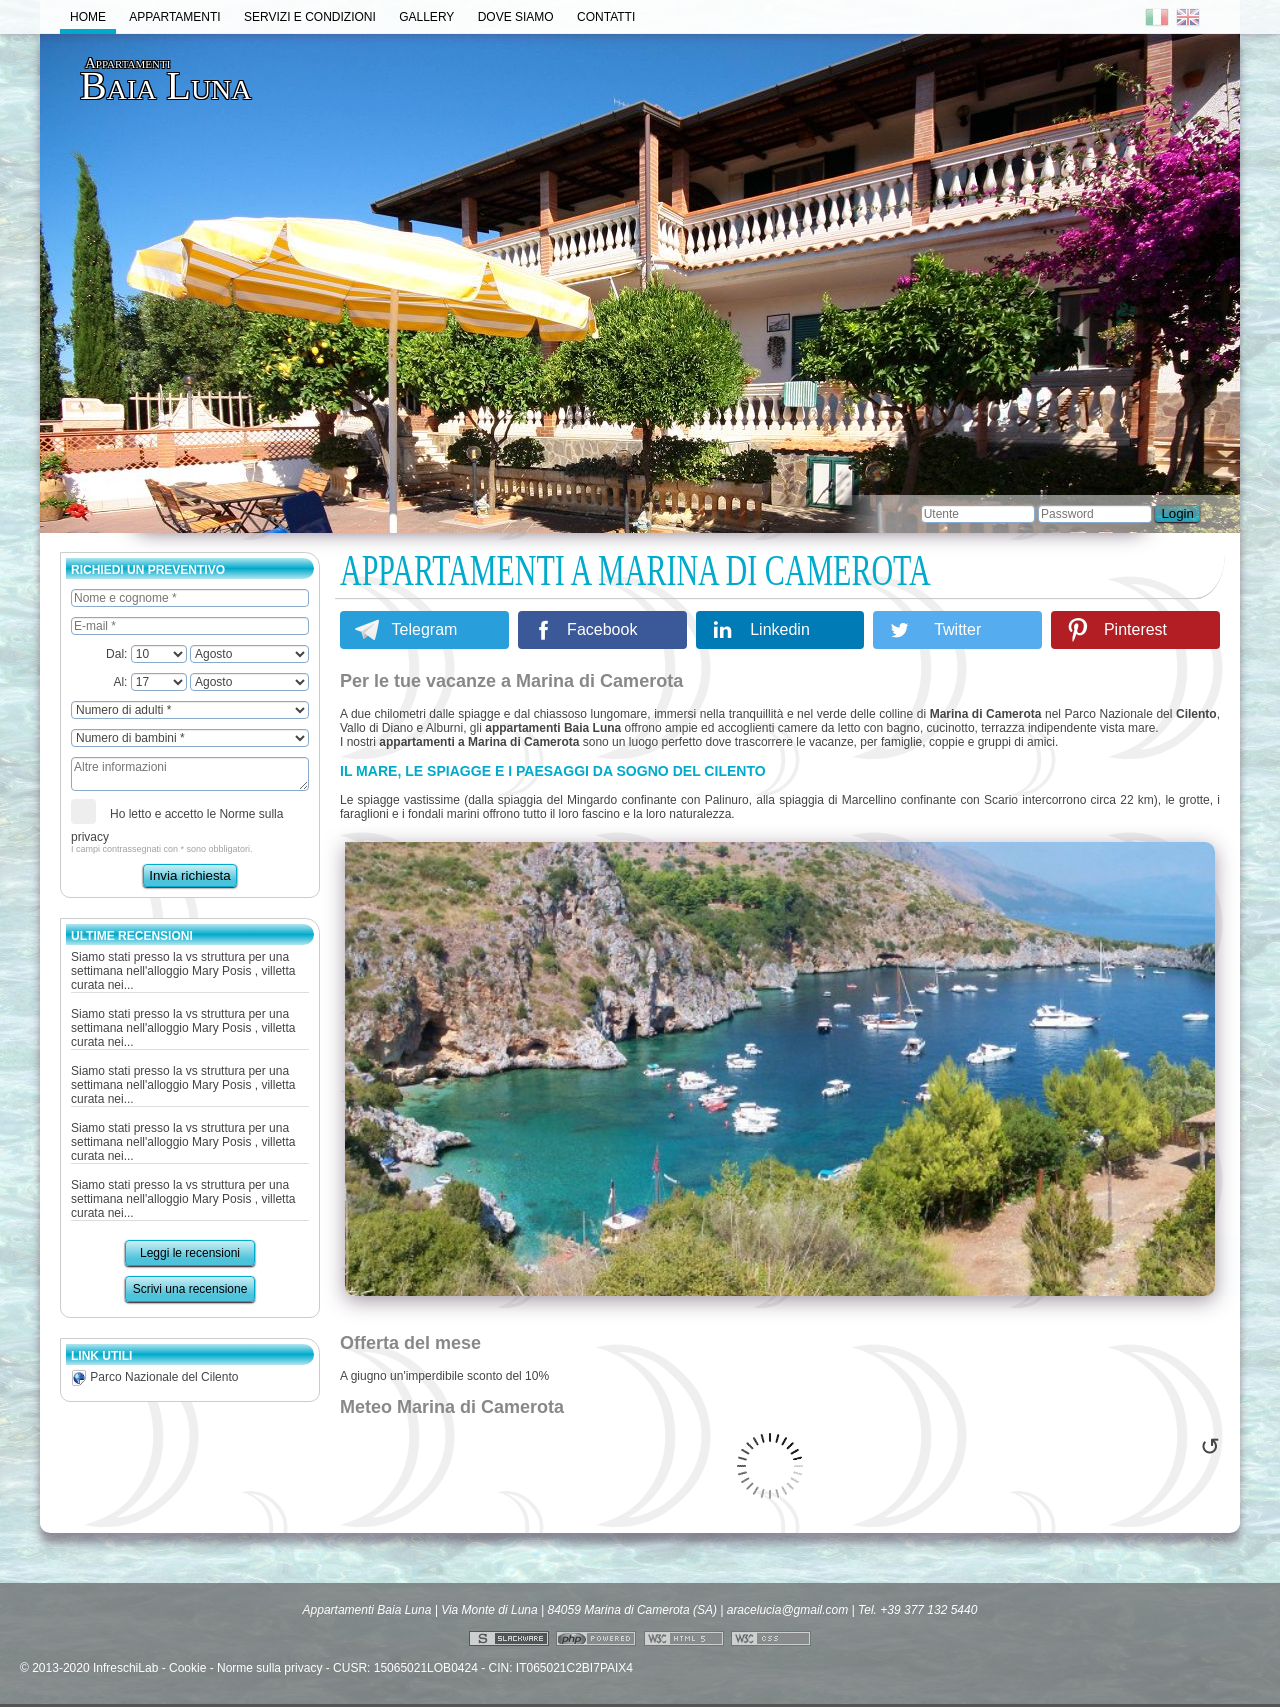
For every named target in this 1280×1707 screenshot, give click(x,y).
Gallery (426, 17)
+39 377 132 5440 (928, 1610)
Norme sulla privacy (269, 1668)
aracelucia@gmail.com (788, 1610)
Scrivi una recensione (190, 1289)
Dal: (146, 654)
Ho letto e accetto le (177, 821)
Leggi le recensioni (190, 1253)
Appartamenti (174, 17)
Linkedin (780, 629)
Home (88, 17)
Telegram (425, 629)
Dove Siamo (516, 17)
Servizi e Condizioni (310, 17)
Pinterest (1135, 629)
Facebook (602, 629)
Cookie (187, 1668)
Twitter (957, 629)
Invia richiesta (190, 875)
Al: (149, 682)
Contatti (606, 17)
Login (1177, 513)
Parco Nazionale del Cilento (154, 1377)
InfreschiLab (125, 1668)
